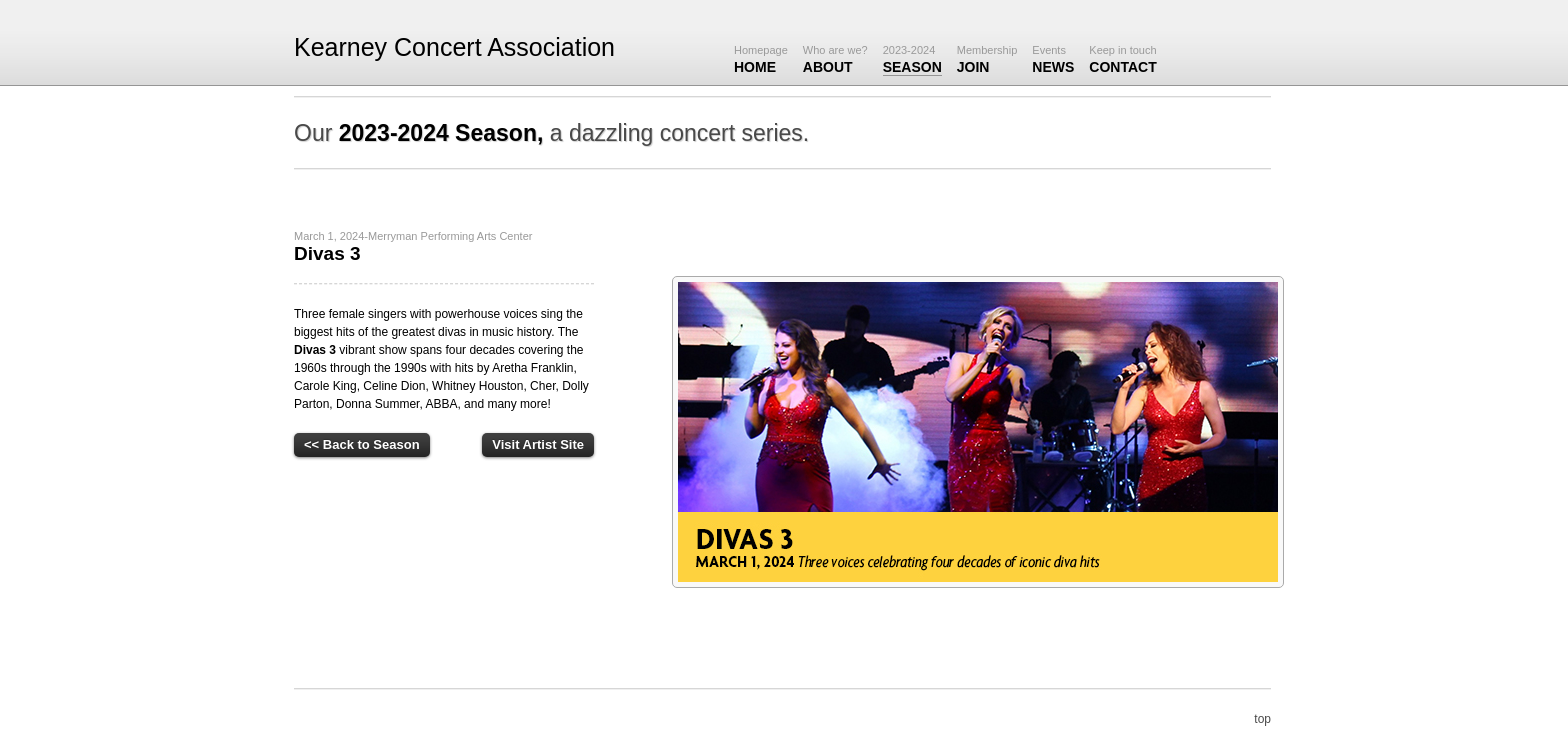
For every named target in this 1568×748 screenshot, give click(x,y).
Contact (1122, 59)
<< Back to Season (362, 444)
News (1053, 59)
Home (761, 59)
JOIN (987, 59)
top (1262, 719)
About (835, 59)
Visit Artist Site (538, 444)
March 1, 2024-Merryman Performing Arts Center (413, 236)
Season (912, 59)
